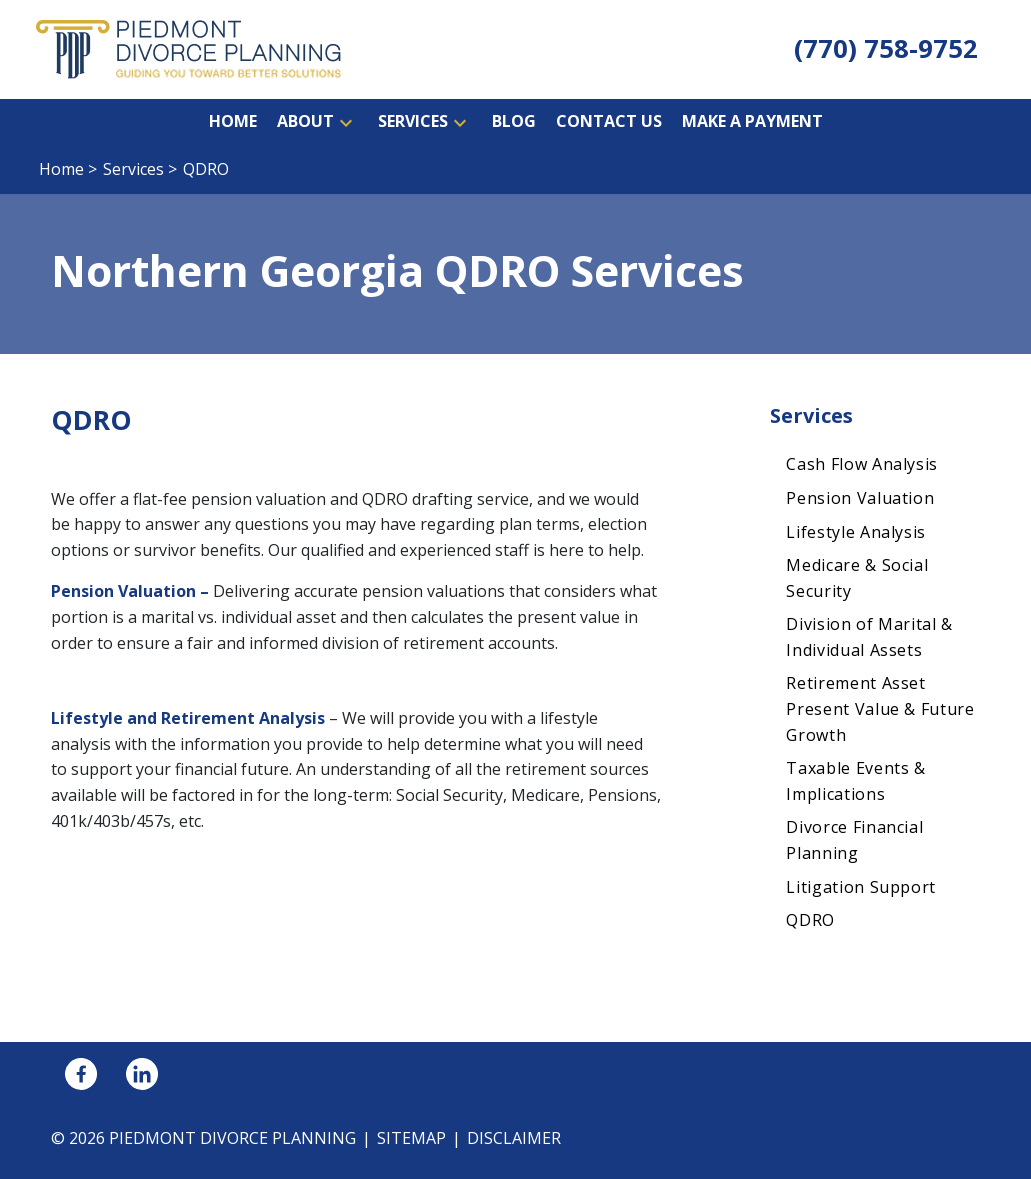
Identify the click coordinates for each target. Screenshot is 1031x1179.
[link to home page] (188, 48)
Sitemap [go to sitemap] (411, 1138)
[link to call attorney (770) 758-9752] (886, 49)
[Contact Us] (609, 122)
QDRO (810, 920)
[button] (346, 122)
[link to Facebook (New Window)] (81, 1074)
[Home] (233, 122)
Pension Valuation (860, 498)
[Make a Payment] (752, 122)
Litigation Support (861, 887)
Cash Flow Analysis (862, 464)
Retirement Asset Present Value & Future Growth (880, 708)
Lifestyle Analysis (856, 532)
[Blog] (514, 122)
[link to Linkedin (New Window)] (142, 1074)
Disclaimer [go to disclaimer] (514, 1138)
